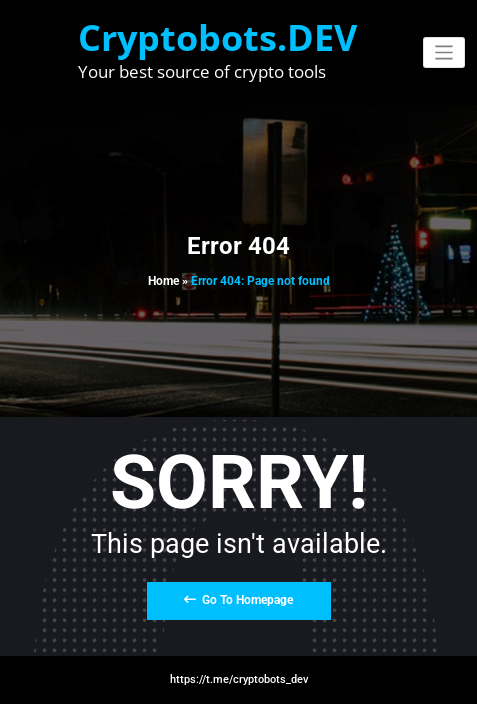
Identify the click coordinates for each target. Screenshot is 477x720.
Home (163, 281)
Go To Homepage (238, 600)
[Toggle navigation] (444, 52)
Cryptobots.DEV (217, 37)
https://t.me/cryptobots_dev (239, 679)
